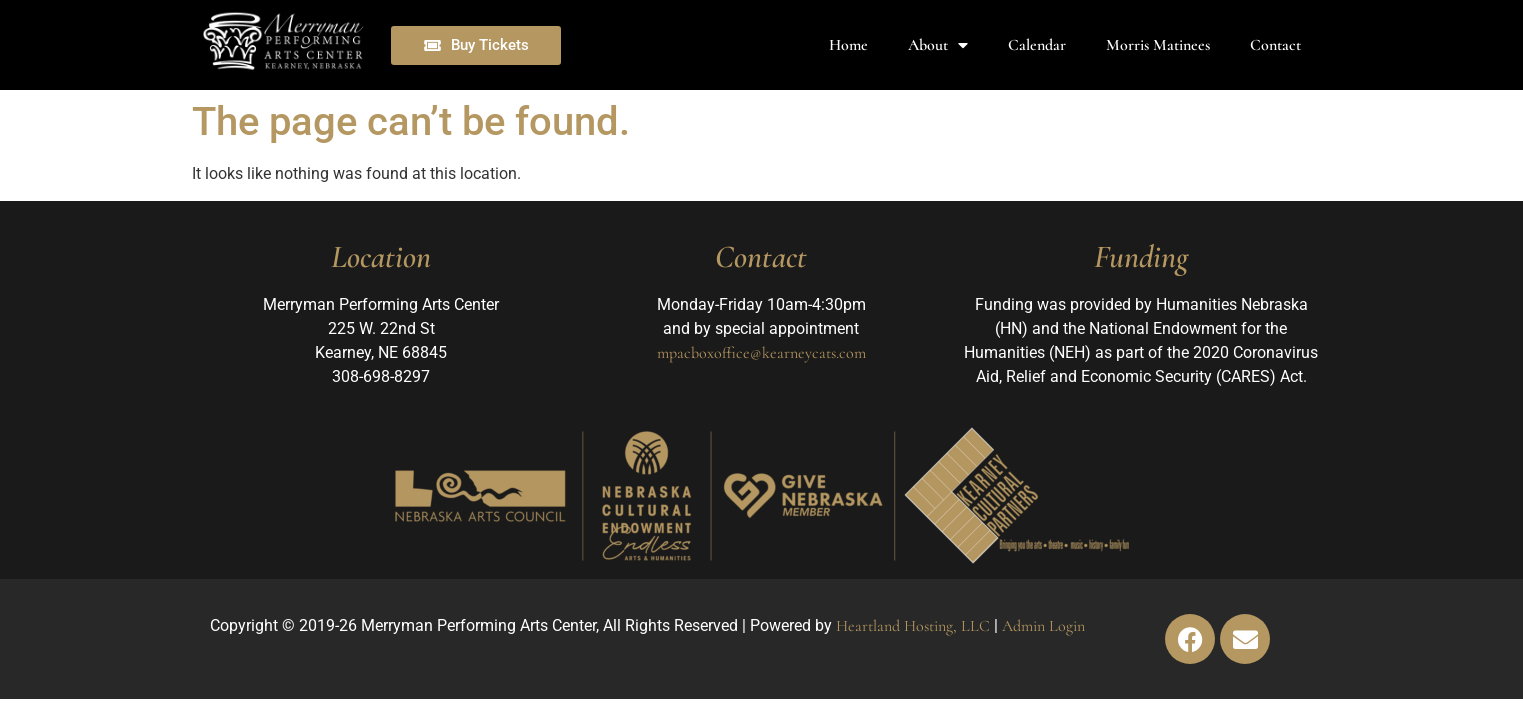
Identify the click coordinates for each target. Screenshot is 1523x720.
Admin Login (1043, 626)
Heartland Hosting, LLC (913, 626)
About (938, 45)
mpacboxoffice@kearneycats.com (761, 353)
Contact (1275, 45)
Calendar (1037, 45)
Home (848, 45)
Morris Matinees (1158, 45)
